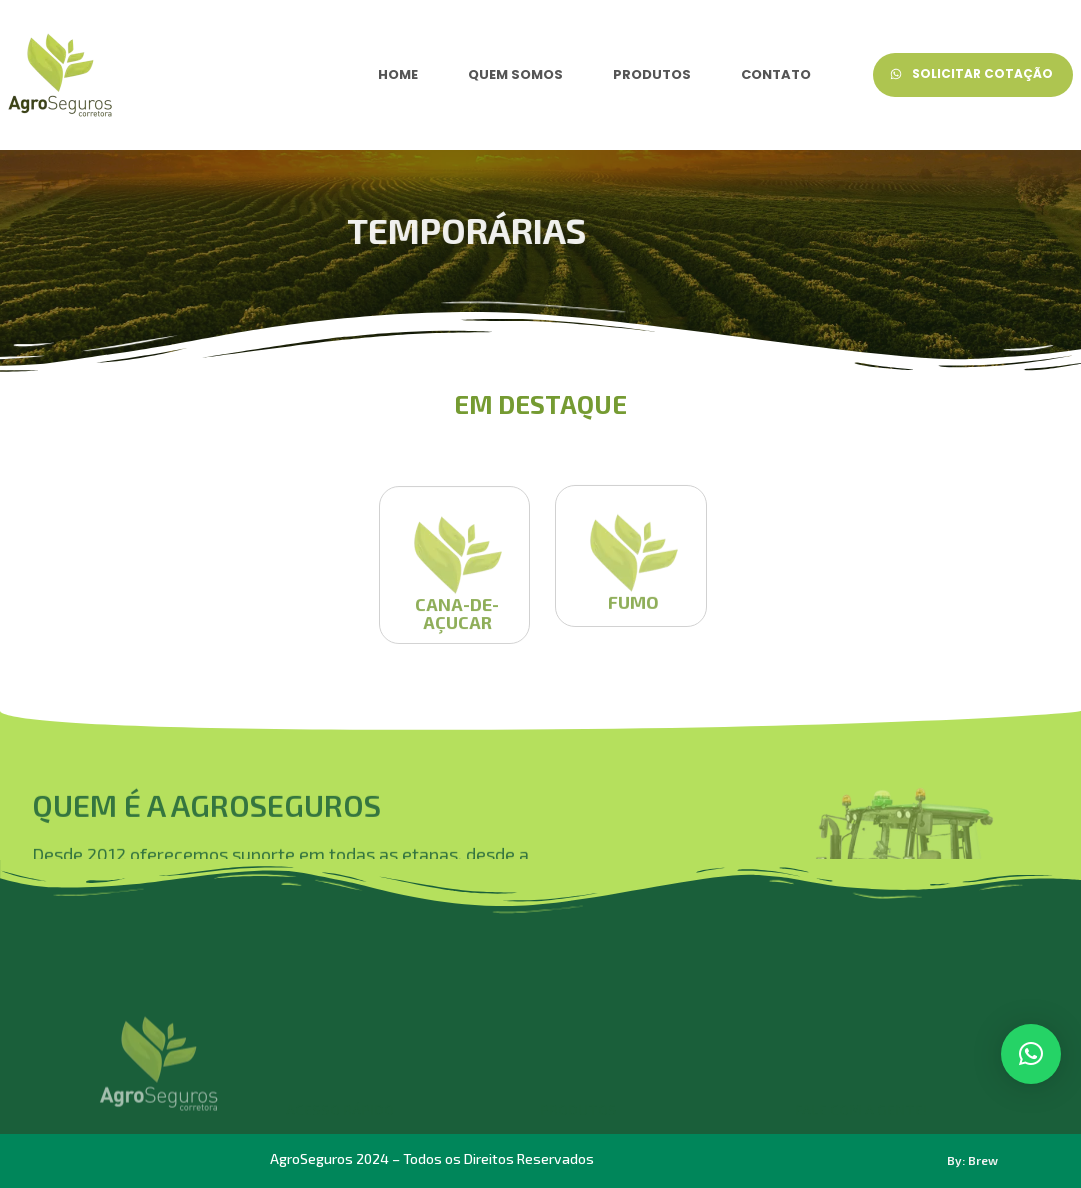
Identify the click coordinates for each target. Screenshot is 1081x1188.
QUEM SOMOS (515, 74)
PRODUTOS (652, 74)
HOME (398, 74)
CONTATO (776, 74)
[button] (1031, 1054)
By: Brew (972, 1160)
